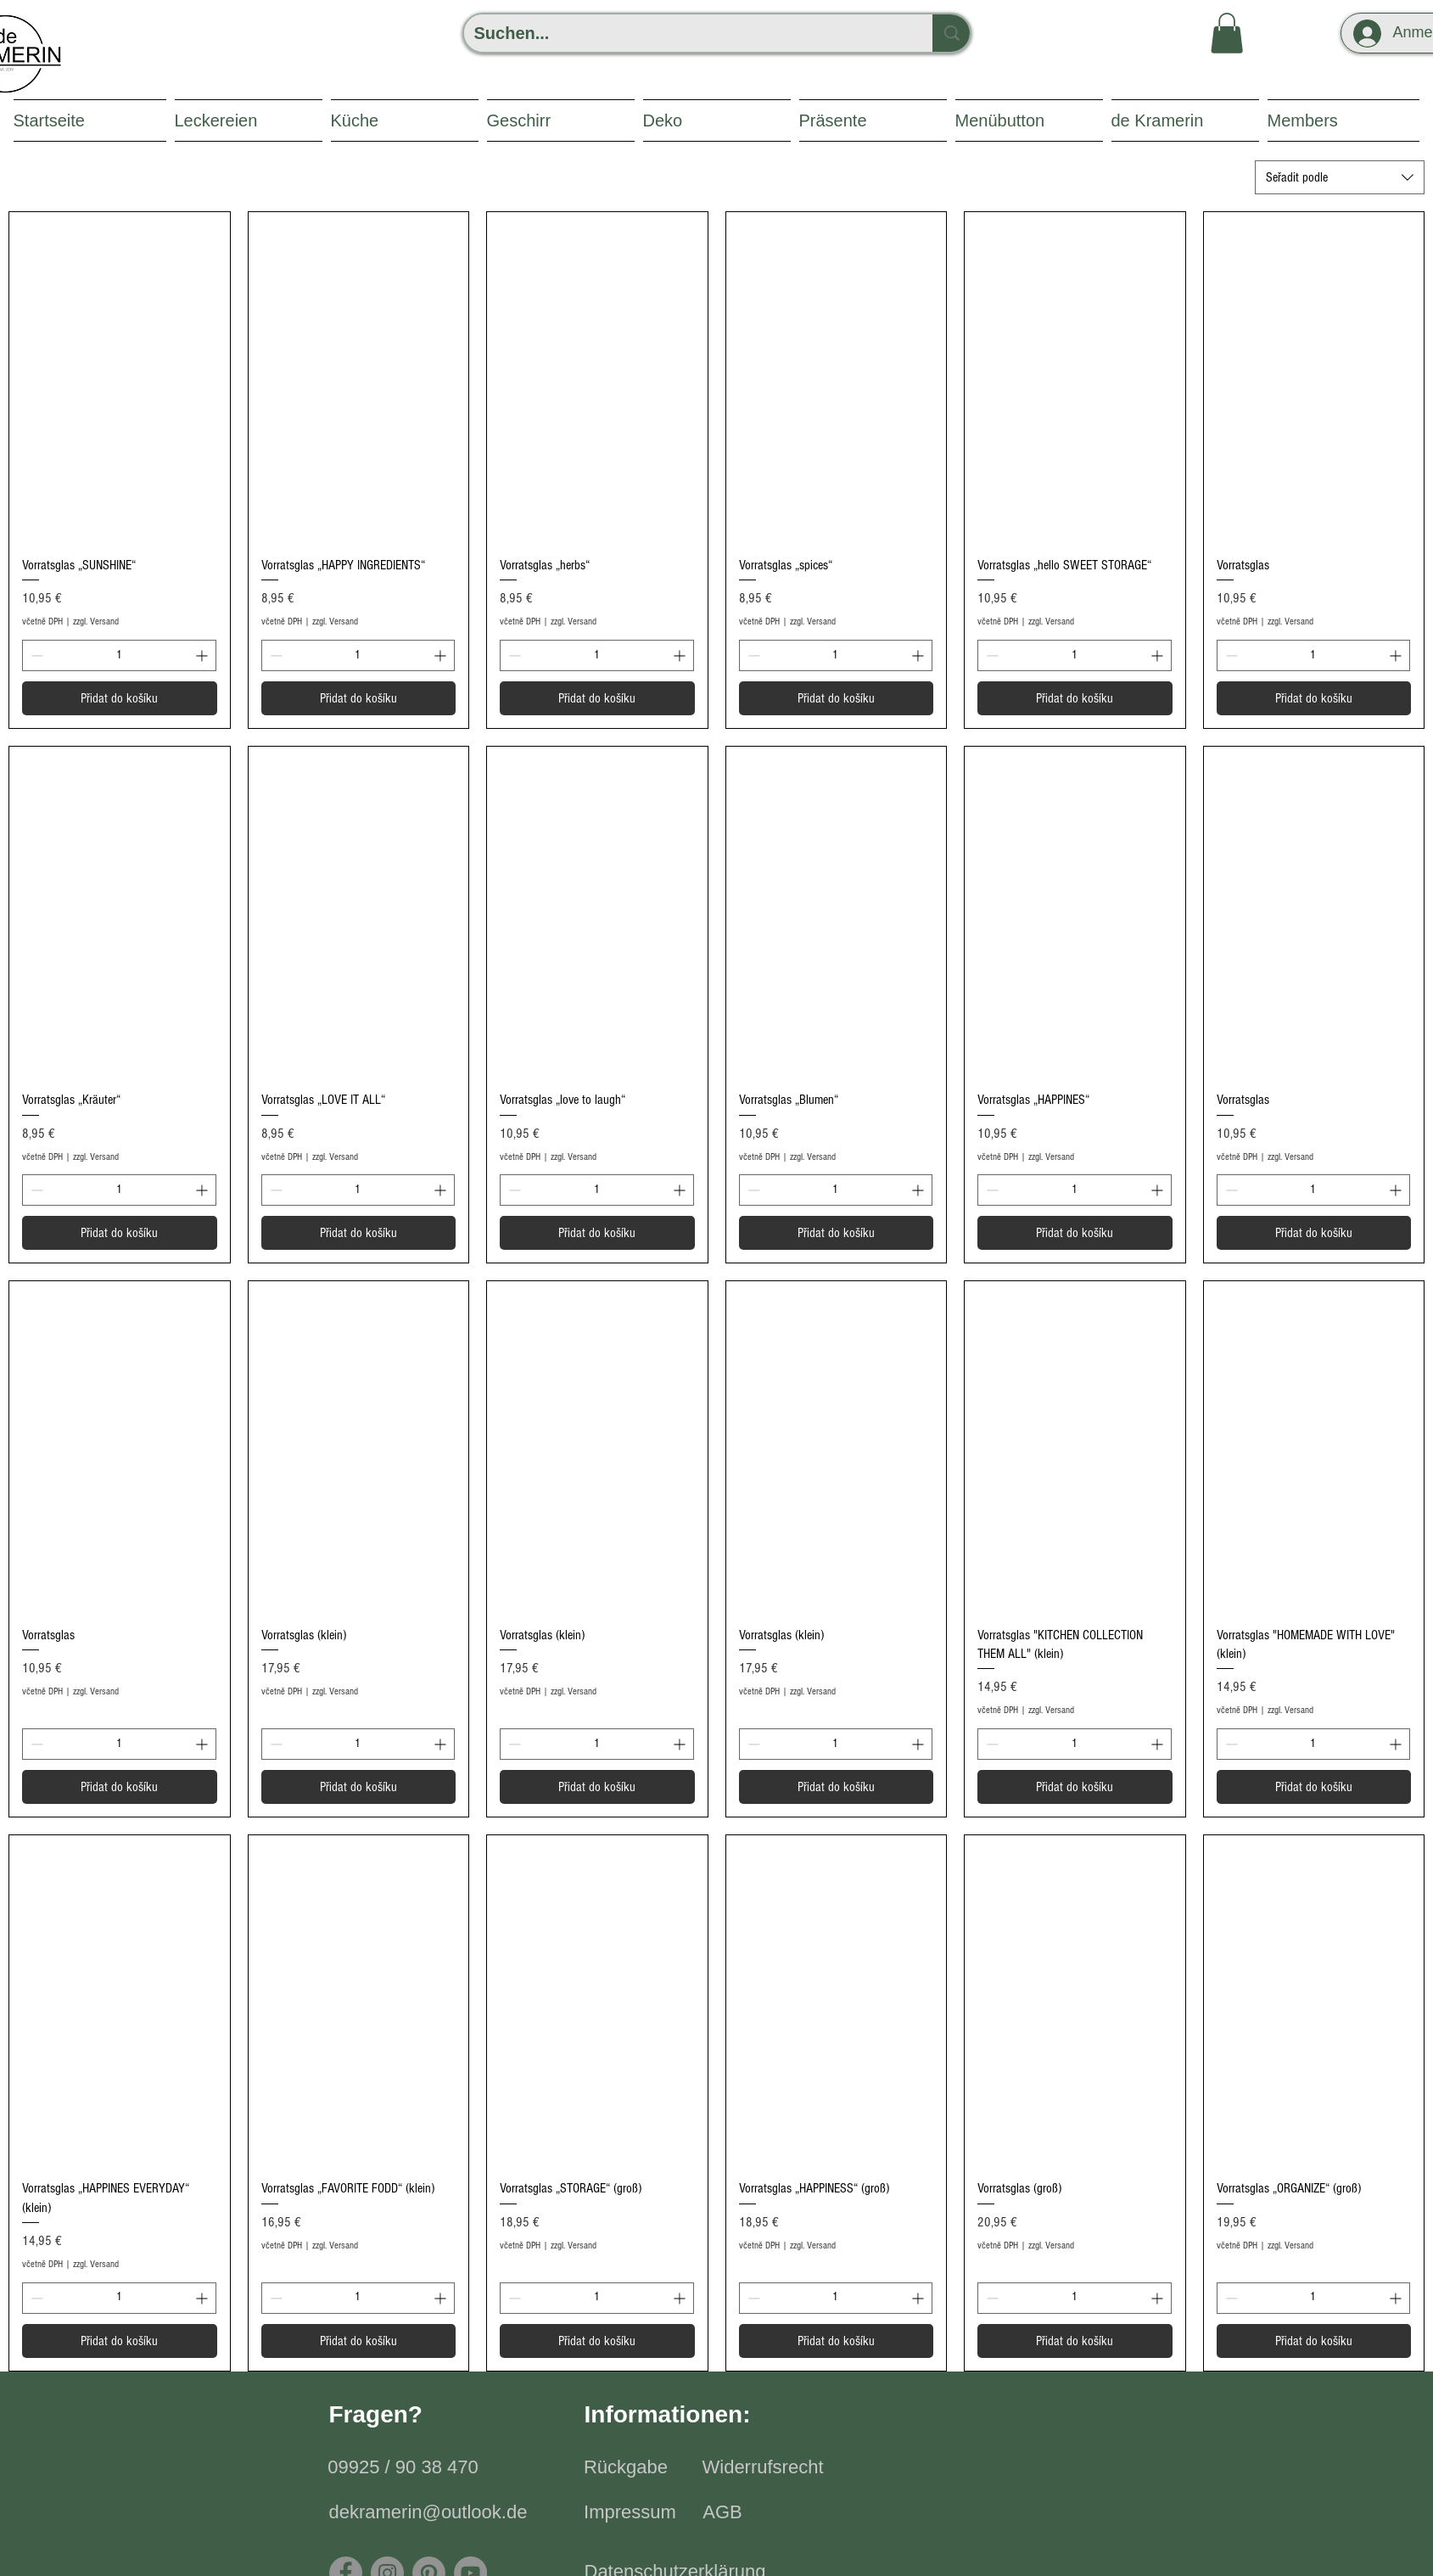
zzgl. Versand (96, 621)
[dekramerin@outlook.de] (428, 2513)
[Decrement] (35, 655)
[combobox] (1340, 177)
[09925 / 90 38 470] (403, 2468)
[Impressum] (630, 2513)
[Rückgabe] (626, 2468)
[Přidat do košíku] (119, 698)
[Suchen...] (685, 33)
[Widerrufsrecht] (763, 2468)
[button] (1227, 33)
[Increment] (203, 655)
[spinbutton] (119, 655)
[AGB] (723, 2513)
